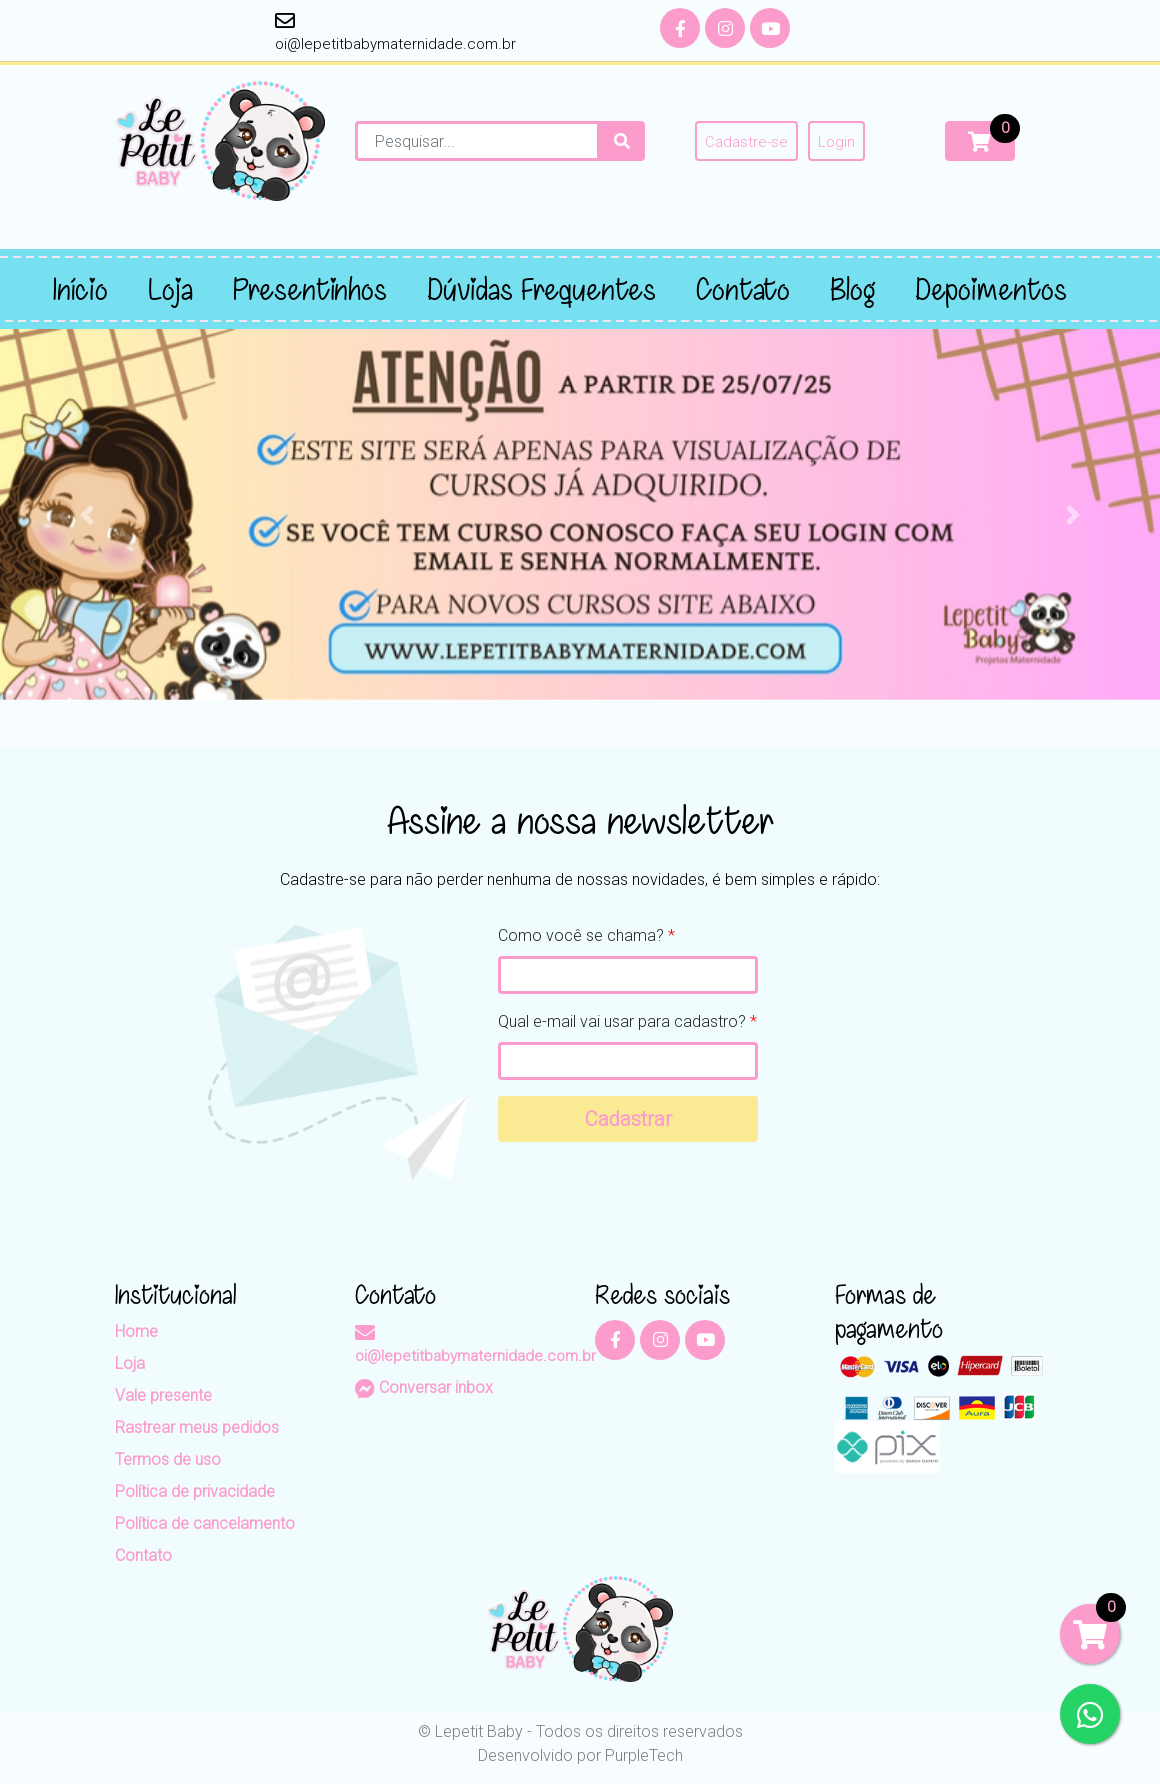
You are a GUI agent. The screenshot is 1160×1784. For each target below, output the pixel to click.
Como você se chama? (586, 935)
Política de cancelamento (205, 1523)
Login (836, 142)
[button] (87, 514)
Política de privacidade (195, 1491)
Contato (143, 1555)
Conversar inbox (424, 1387)
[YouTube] (770, 28)
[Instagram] (725, 28)
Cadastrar (628, 1119)
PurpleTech (644, 1755)
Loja (130, 1363)
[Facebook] (680, 28)
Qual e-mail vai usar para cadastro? (627, 1021)
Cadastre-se (746, 142)
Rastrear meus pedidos (197, 1427)
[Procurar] (622, 141)
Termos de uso (168, 1459)
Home (136, 1331)
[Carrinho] (980, 141)
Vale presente (163, 1395)
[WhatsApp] (1090, 1714)
